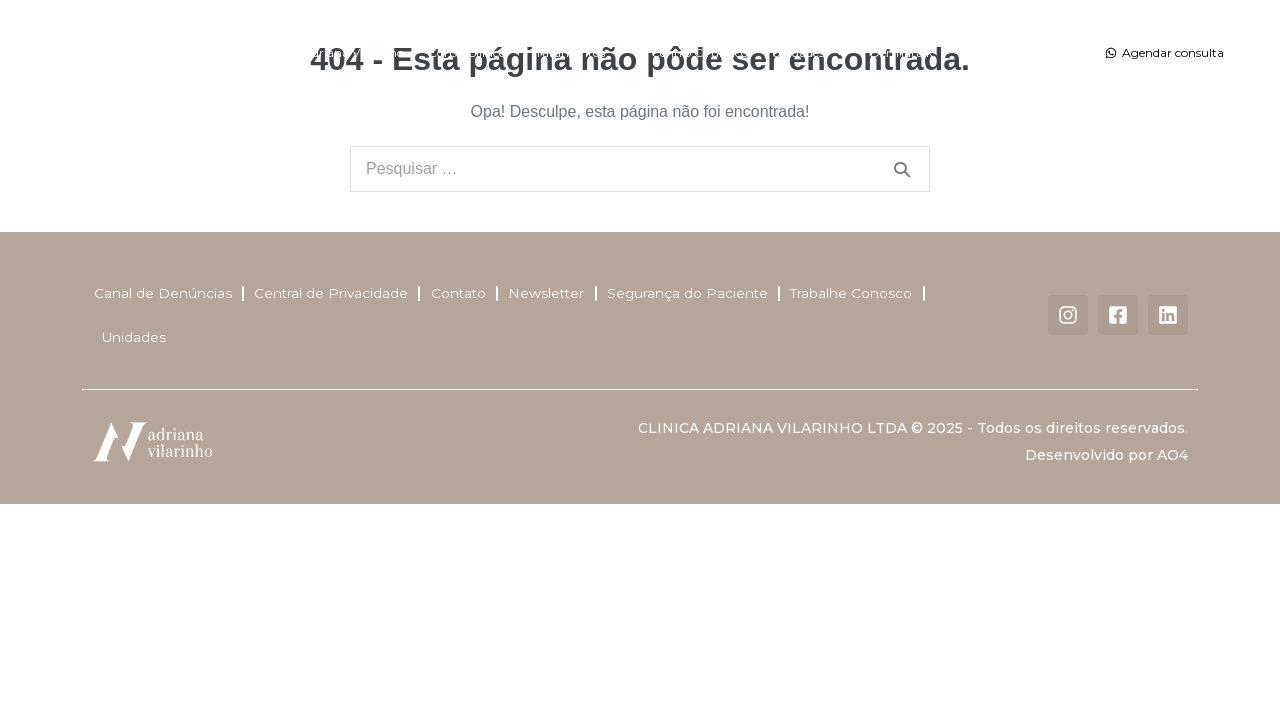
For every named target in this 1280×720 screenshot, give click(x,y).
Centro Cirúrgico (699, 52)
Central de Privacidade (330, 295)
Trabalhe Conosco (855, 295)
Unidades (809, 53)
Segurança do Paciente (690, 295)
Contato (981, 52)
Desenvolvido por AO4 (1106, 459)
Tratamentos (578, 53)
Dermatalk (901, 52)
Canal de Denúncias (161, 295)
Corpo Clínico (467, 52)
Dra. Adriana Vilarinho (339, 52)
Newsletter (548, 295)
